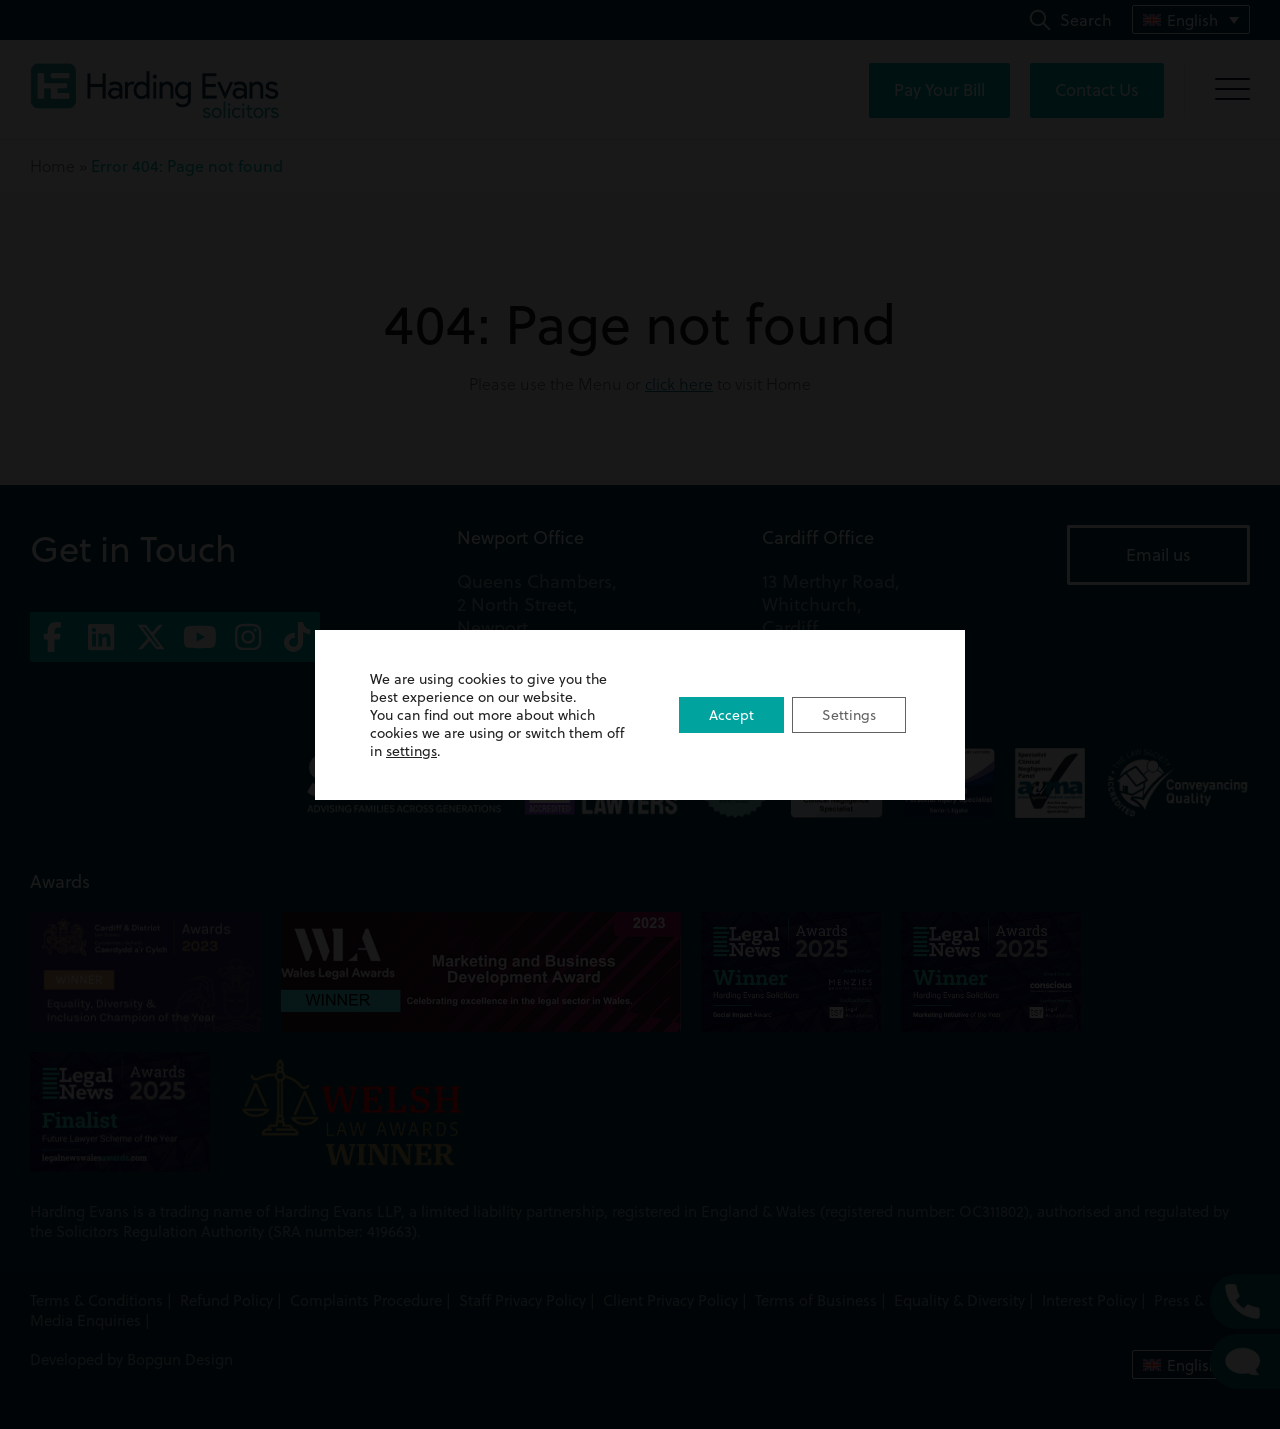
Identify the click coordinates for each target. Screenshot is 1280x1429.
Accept (731, 714)
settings (411, 751)
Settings (849, 714)
